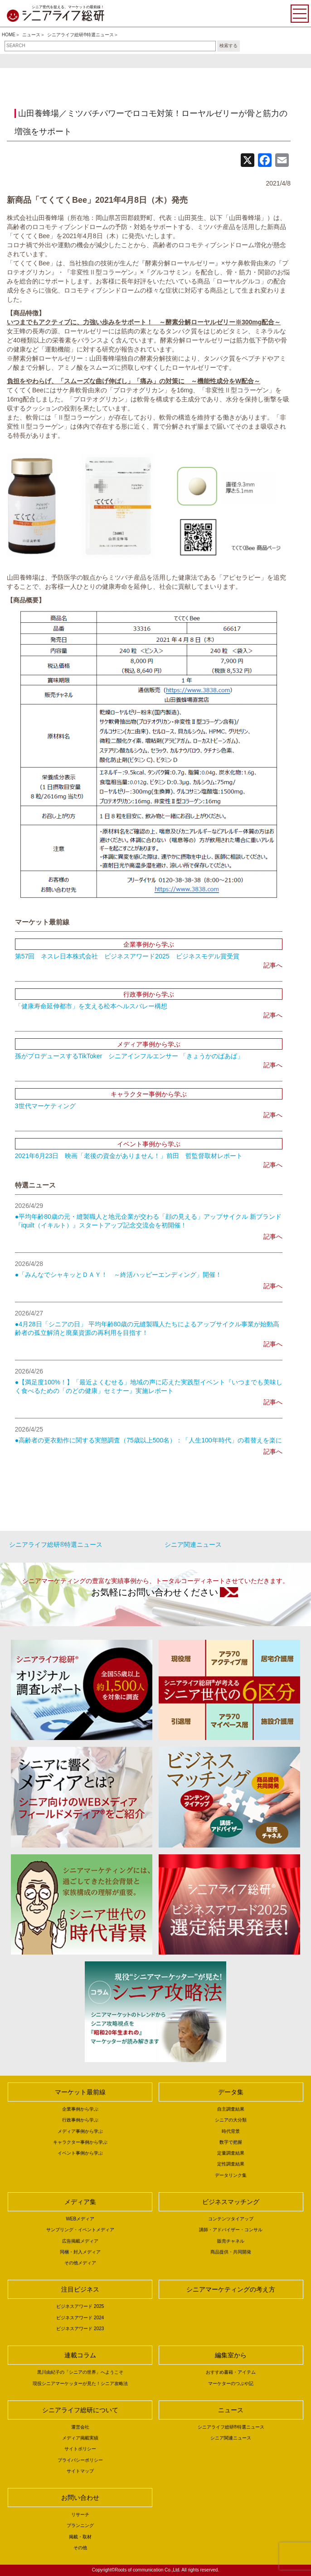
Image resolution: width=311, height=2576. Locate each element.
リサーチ (80, 2514)
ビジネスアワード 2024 (80, 2317)
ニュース (31, 34)
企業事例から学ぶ (80, 2109)
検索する (228, 45)
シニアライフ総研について (80, 2410)
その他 (80, 2547)
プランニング (80, 2525)
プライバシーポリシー (80, 2460)
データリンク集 (231, 2175)
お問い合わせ (80, 2497)
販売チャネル (230, 2241)
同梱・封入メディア (80, 2251)
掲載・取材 (80, 2536)
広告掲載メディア (80, 2241)
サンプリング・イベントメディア (80, 2229)
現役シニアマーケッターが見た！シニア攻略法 (80, 2383)
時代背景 (231, 2131)
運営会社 (80, 2426)
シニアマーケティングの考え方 (230, 2289)
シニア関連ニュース (193, 1544)
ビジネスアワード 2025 (80, 2306)
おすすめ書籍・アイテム (231, 2372)
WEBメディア (80, 2218)
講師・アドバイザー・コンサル (230, 2229)
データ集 (230, 2092)
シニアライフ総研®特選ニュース (80, 34)
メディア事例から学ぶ (80, 2131)
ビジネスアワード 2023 (80, 2328)
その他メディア (80, 2262)
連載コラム (80, 2355)
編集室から (231, 2355)
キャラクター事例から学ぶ (80, 2142)
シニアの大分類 (231, 2119)
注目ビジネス (80, 2289)
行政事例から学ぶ (80, 2119)
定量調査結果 (230, 2153)
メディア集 (80, 2201)
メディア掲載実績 (80, 2437)
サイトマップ (80, 2470)
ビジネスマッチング (230, 2201)
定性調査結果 (230, 2163)
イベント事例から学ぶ (80, 2153)
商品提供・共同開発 (230, 2251)
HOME (8, 34)
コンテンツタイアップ (230, 2218)
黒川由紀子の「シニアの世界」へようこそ (80, 2372)
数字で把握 (230, 2142)
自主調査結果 (230, 2109)
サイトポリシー (80, 2448)
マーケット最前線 (80, 2092)
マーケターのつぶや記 (230, 2383)
